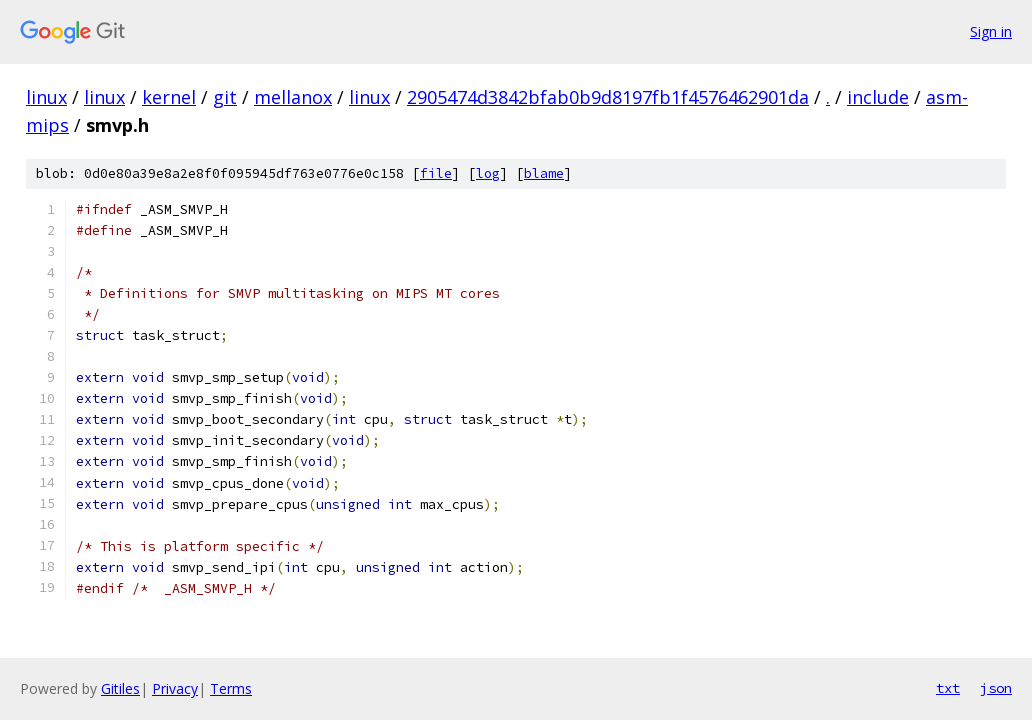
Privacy (175, 688)
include (878, 97)
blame (544, 173)
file (436, 173)
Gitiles (120, 688)
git (225, 97)
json (996, 688)
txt (948, 688)
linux (46, 97)
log (488, 173)
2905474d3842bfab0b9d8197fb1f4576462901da (608, 97)
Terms (231, 688)
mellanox (293, 97)
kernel (169, 97)
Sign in (991, 31)
